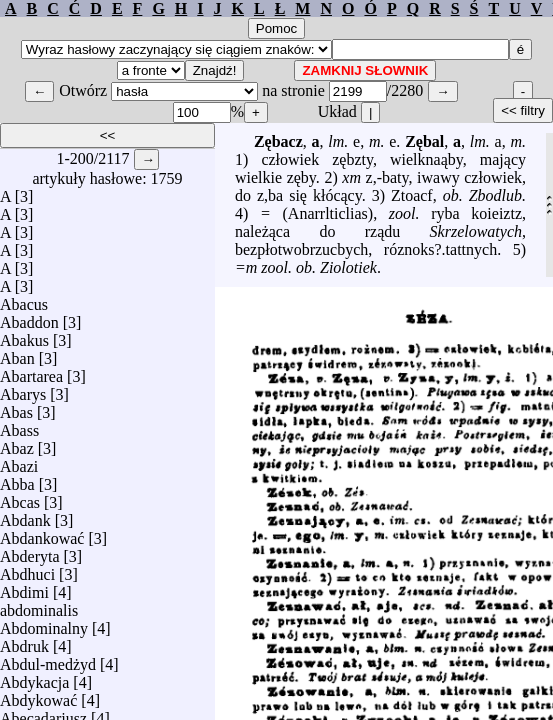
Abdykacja (34, 677)
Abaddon (29, 317)
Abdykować (38, 695)
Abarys (23, 389)
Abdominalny (44, 623)
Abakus (24, 335)
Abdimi (24, 587)
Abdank (25, 515)
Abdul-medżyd (48, 659)
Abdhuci (27, 569)
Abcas (20, 497)
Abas (16, 407)
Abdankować (42, 533)
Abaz (17, 443)
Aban (17, 353)
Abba (17, 479)
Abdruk (24, 641)
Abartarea (31, 371)
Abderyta (30, 551)
